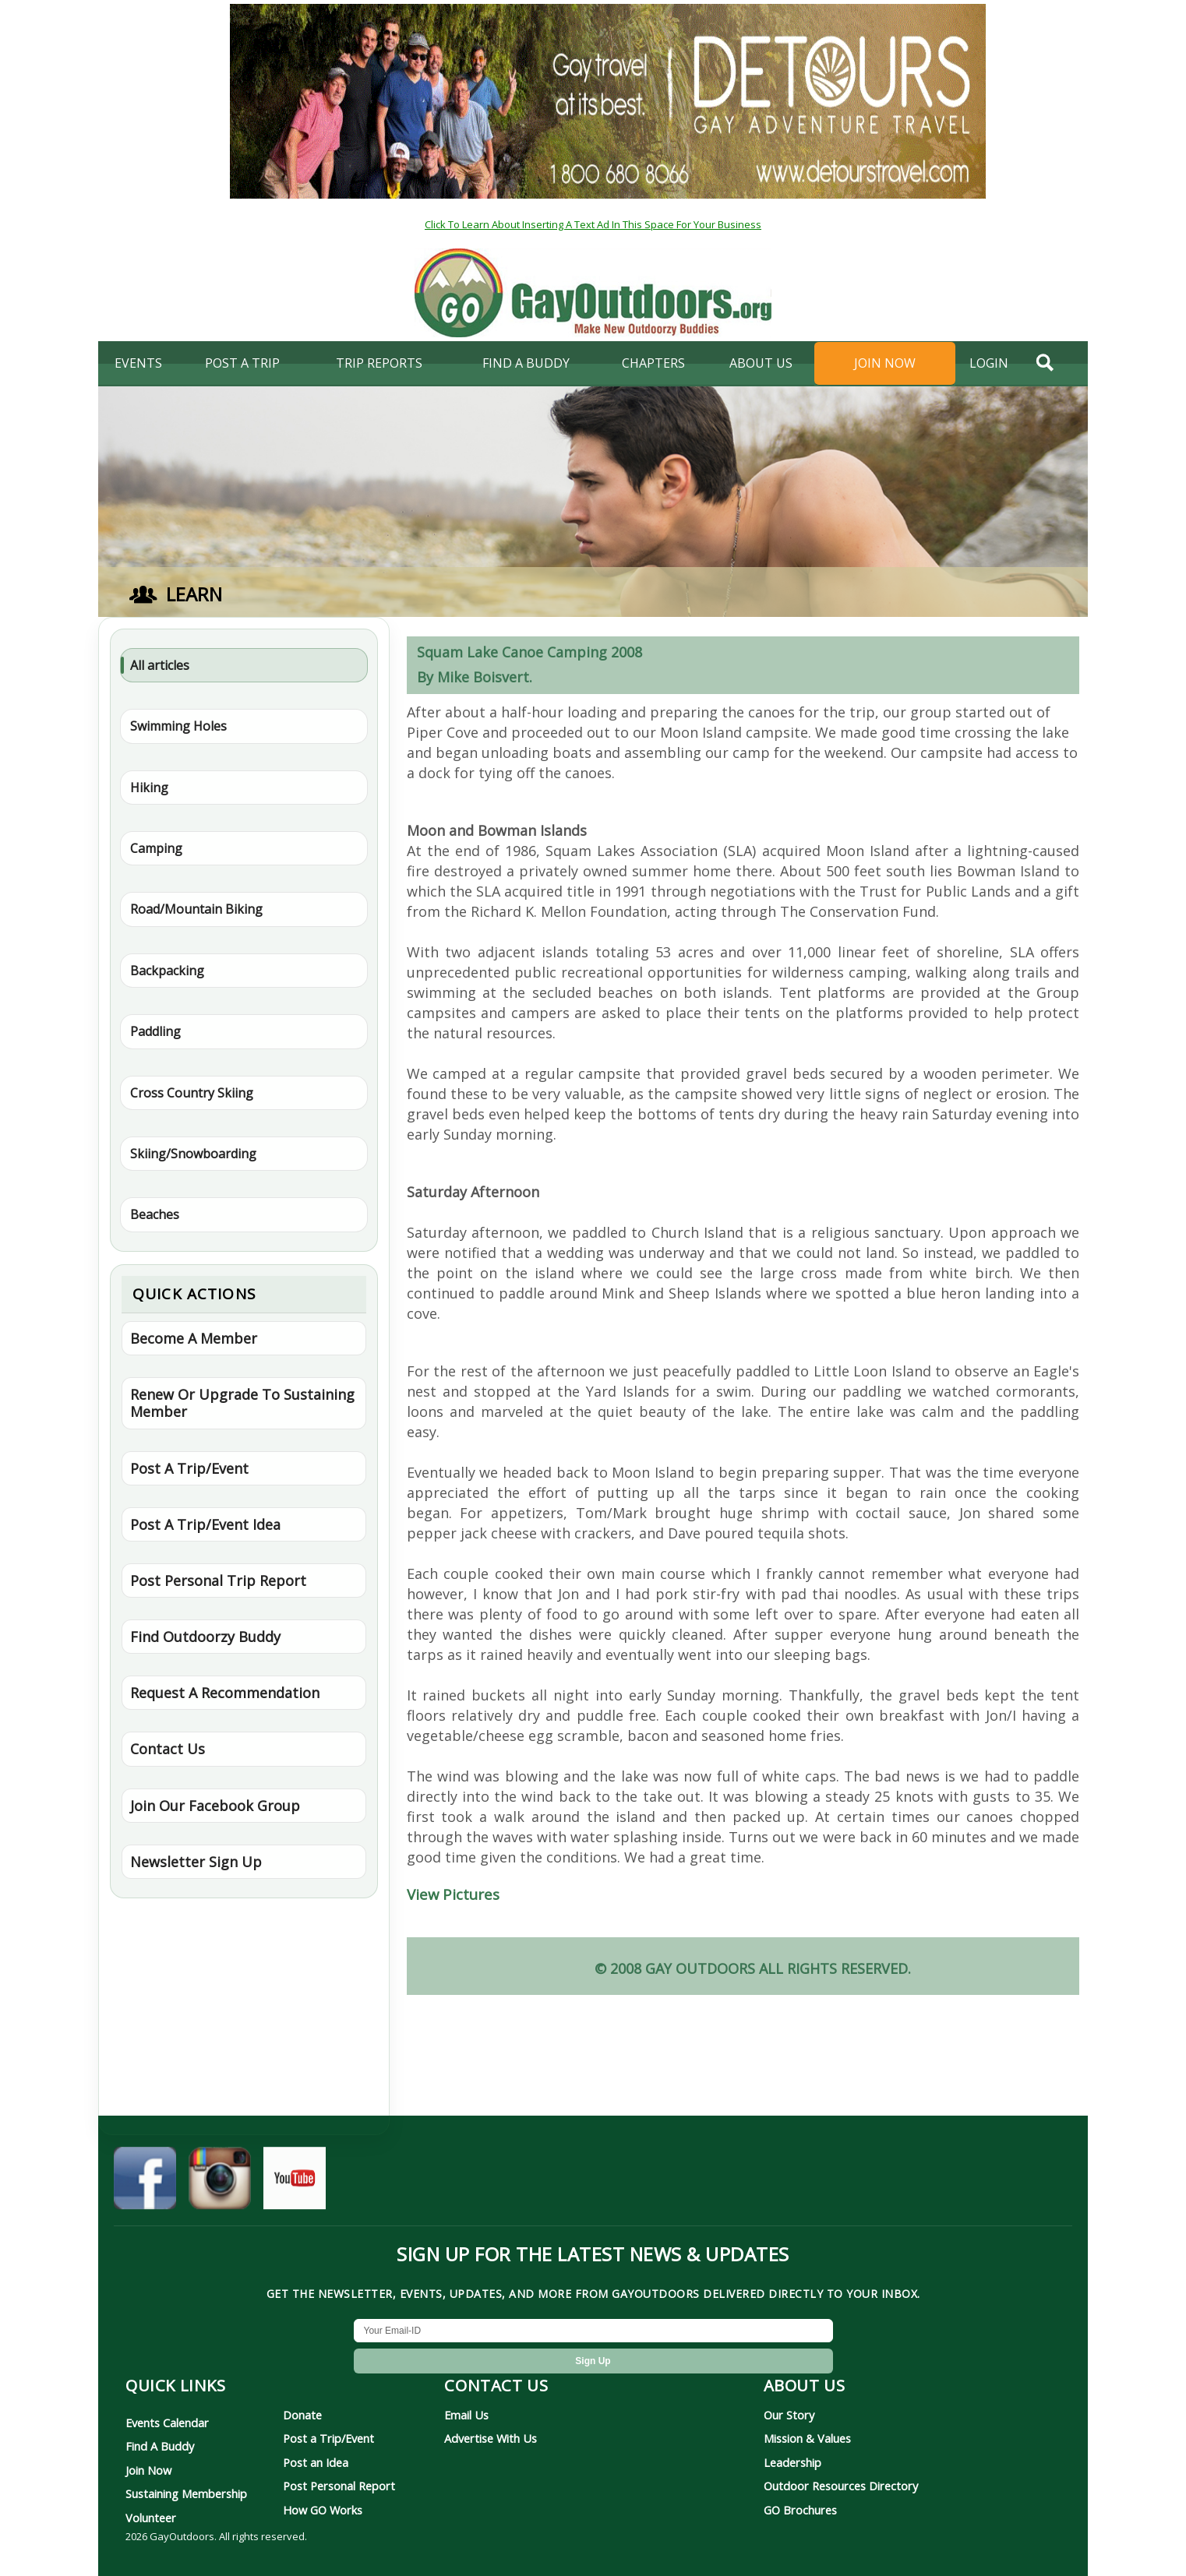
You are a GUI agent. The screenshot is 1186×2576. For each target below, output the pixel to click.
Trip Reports (379, 363)
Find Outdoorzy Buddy (205, 1636)
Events (138, 363)
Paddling (155, 1031)
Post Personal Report (339, 2485)
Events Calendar (167, 2422)
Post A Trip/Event (189, 1468)
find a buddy (526, 363)
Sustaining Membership (186, 2493)
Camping (156, 848)
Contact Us (167, 1748)
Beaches (154, 1214)
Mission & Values (807, 2438)
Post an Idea (315, 2462)
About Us (760, 363)
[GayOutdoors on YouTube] (294, 2183)
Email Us (466, 2415)
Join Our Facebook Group (215, 1805)
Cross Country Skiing (191, 1092)
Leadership (792, 2462)
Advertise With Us (490, 2438)
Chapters (653, 363)
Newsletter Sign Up (196, 1861)
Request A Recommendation (224, 1692)
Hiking (149, 787)
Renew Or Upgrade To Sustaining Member (242, 1403)
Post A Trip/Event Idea (205, 1524)
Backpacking (167, 970)
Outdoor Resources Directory (841, 2485)
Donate (302, 2415)
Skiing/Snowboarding (193, 1153)
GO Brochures (800, 2510)
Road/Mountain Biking (196, 909)
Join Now (885, 363)
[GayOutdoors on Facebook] (145, 2183)
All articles (159, 665)
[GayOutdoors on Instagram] (220, 2183)
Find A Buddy (159, 2446)
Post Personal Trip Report (218, 1580)
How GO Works (322, 2510)
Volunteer (150, 2517)
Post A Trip (242, 363)
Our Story (789, 2415)
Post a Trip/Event (328, 2438)
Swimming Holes (178, 726)
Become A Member (193, 1338)
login (988, 363)
